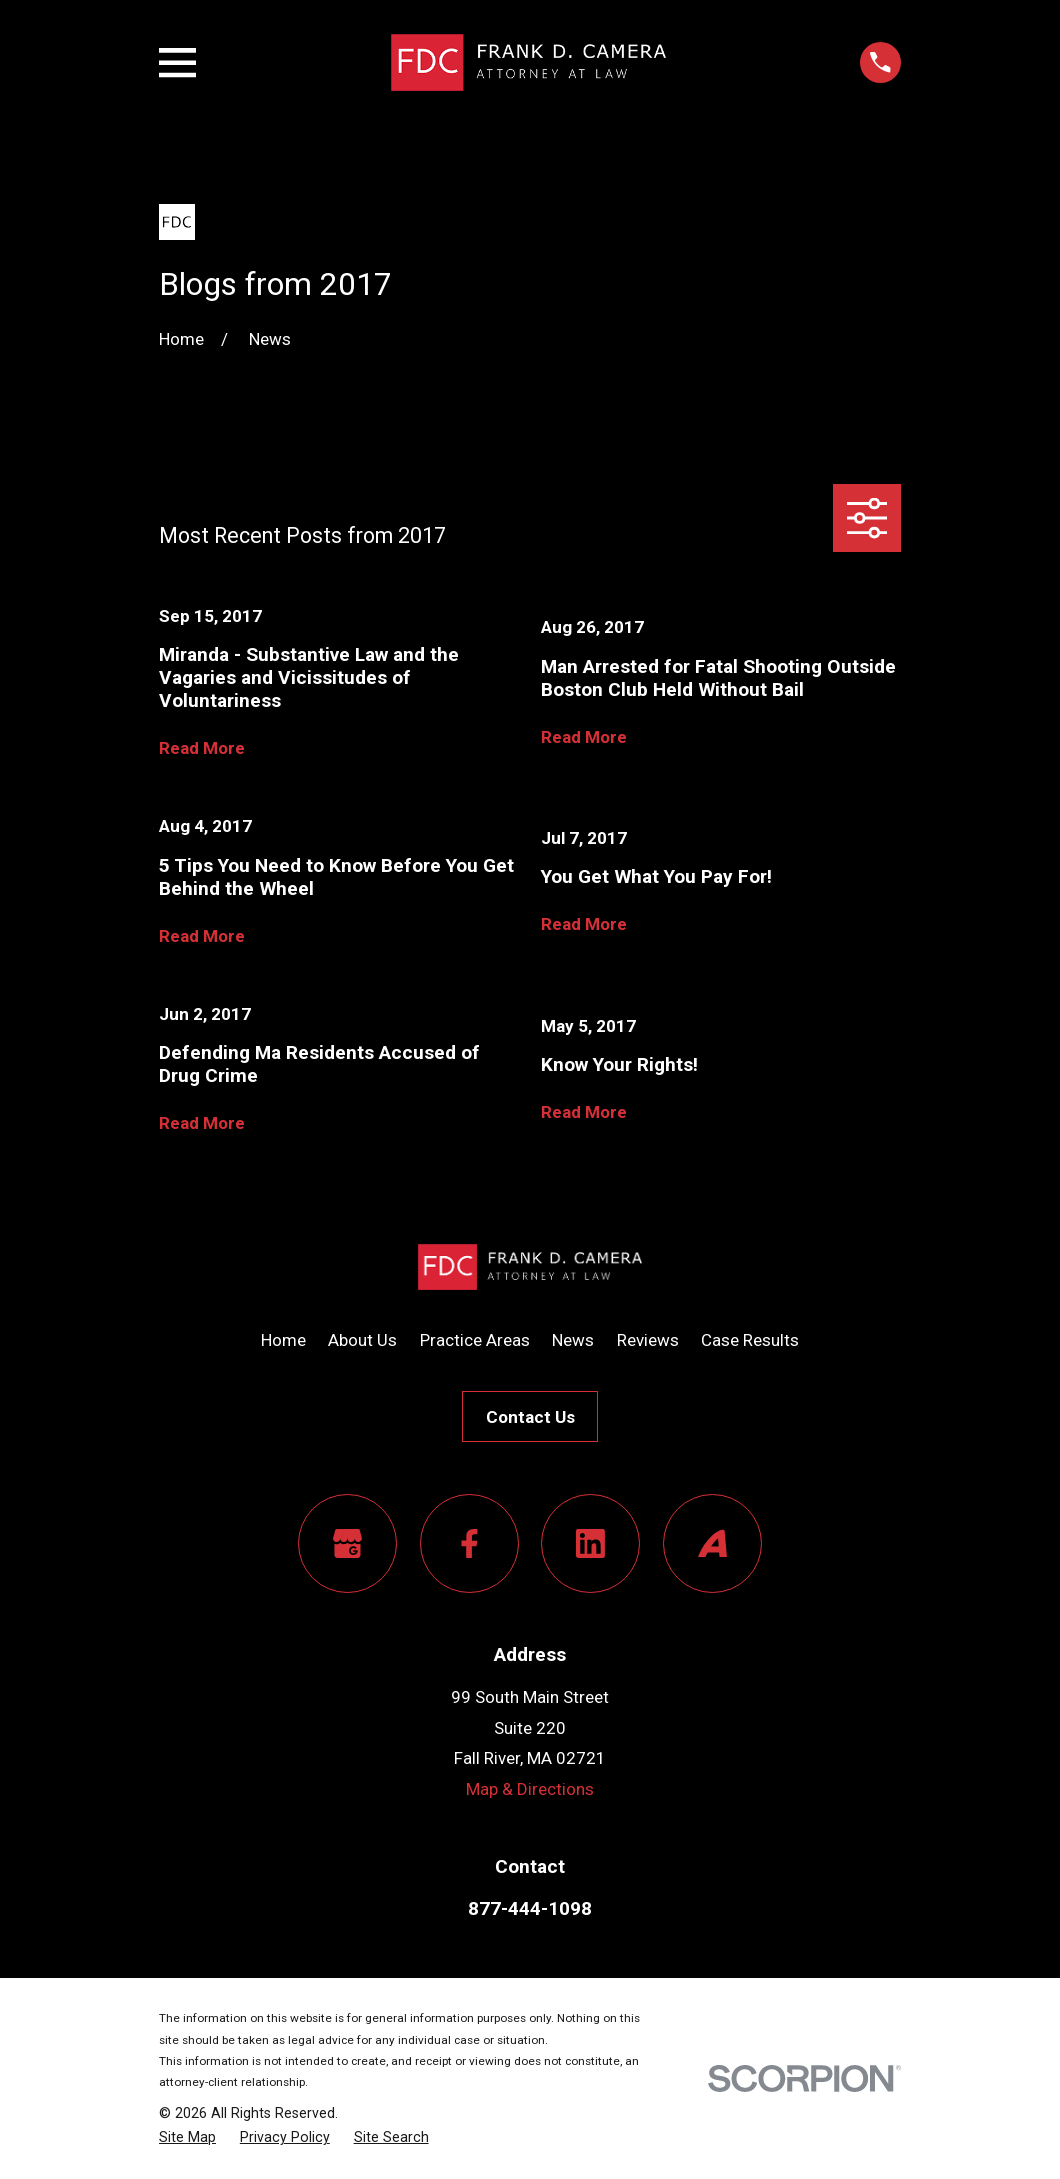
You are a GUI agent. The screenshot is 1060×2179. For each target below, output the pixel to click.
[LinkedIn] (590, 1543)
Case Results (750, 1340)
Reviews (648, 1340)
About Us (362, 1340)
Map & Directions (530, 1789)
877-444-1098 (530, 1908)
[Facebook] (469, 1543)
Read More (202, 748)
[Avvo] (712, 1543)
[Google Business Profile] (347, 1543)
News (573, 1340)
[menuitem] (187, 2137)
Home (283, 1340)
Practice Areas (475, 1340)
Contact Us (530, 1417)
